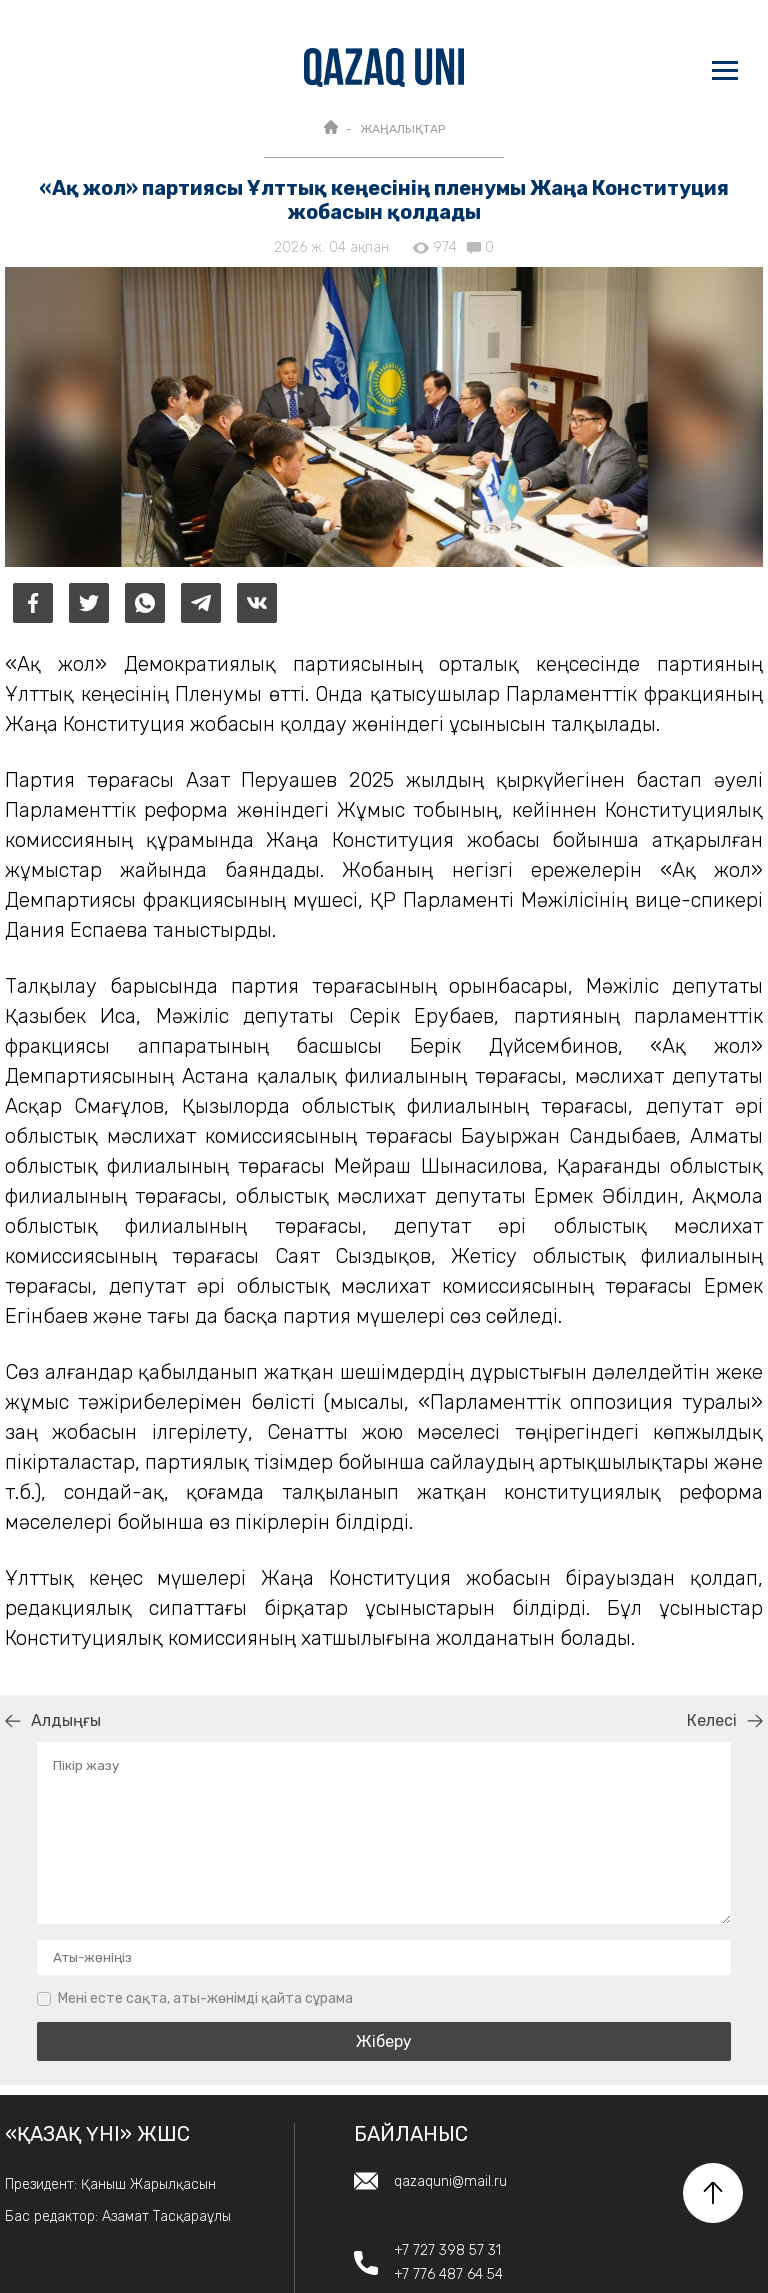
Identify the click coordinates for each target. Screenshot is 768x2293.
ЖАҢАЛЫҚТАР (402, 129)
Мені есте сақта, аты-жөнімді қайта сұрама (205, 1998)
